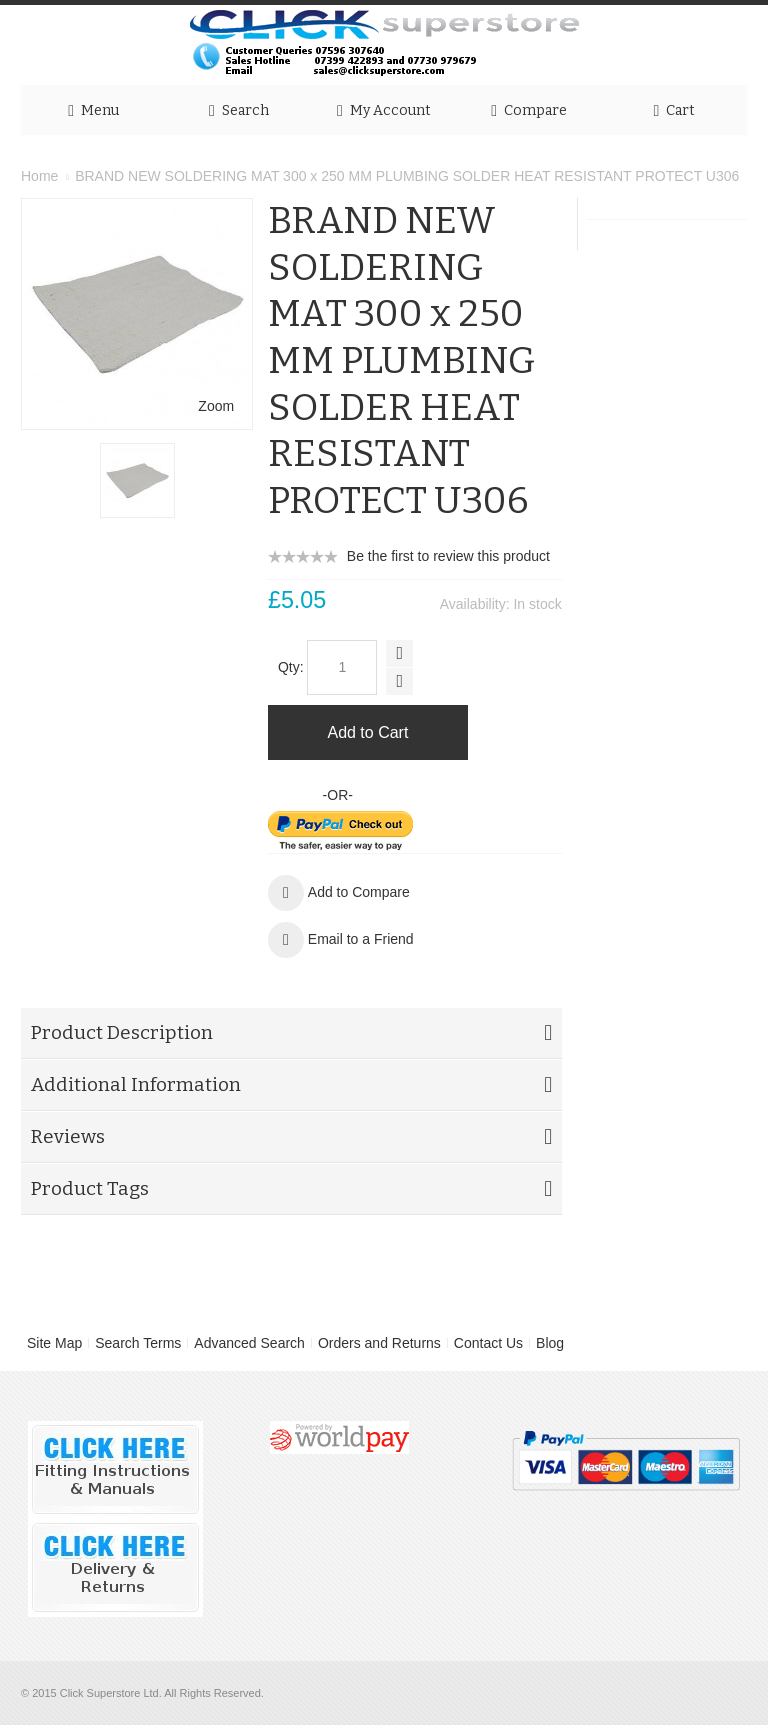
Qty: (291, 667)
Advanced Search (249, 1343)
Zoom (216, 406)
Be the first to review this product (448, 556)
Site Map (54, 1343)
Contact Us (488, 1343)
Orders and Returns (379, 1343)
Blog (550, 1343)
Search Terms (138, 1343)
